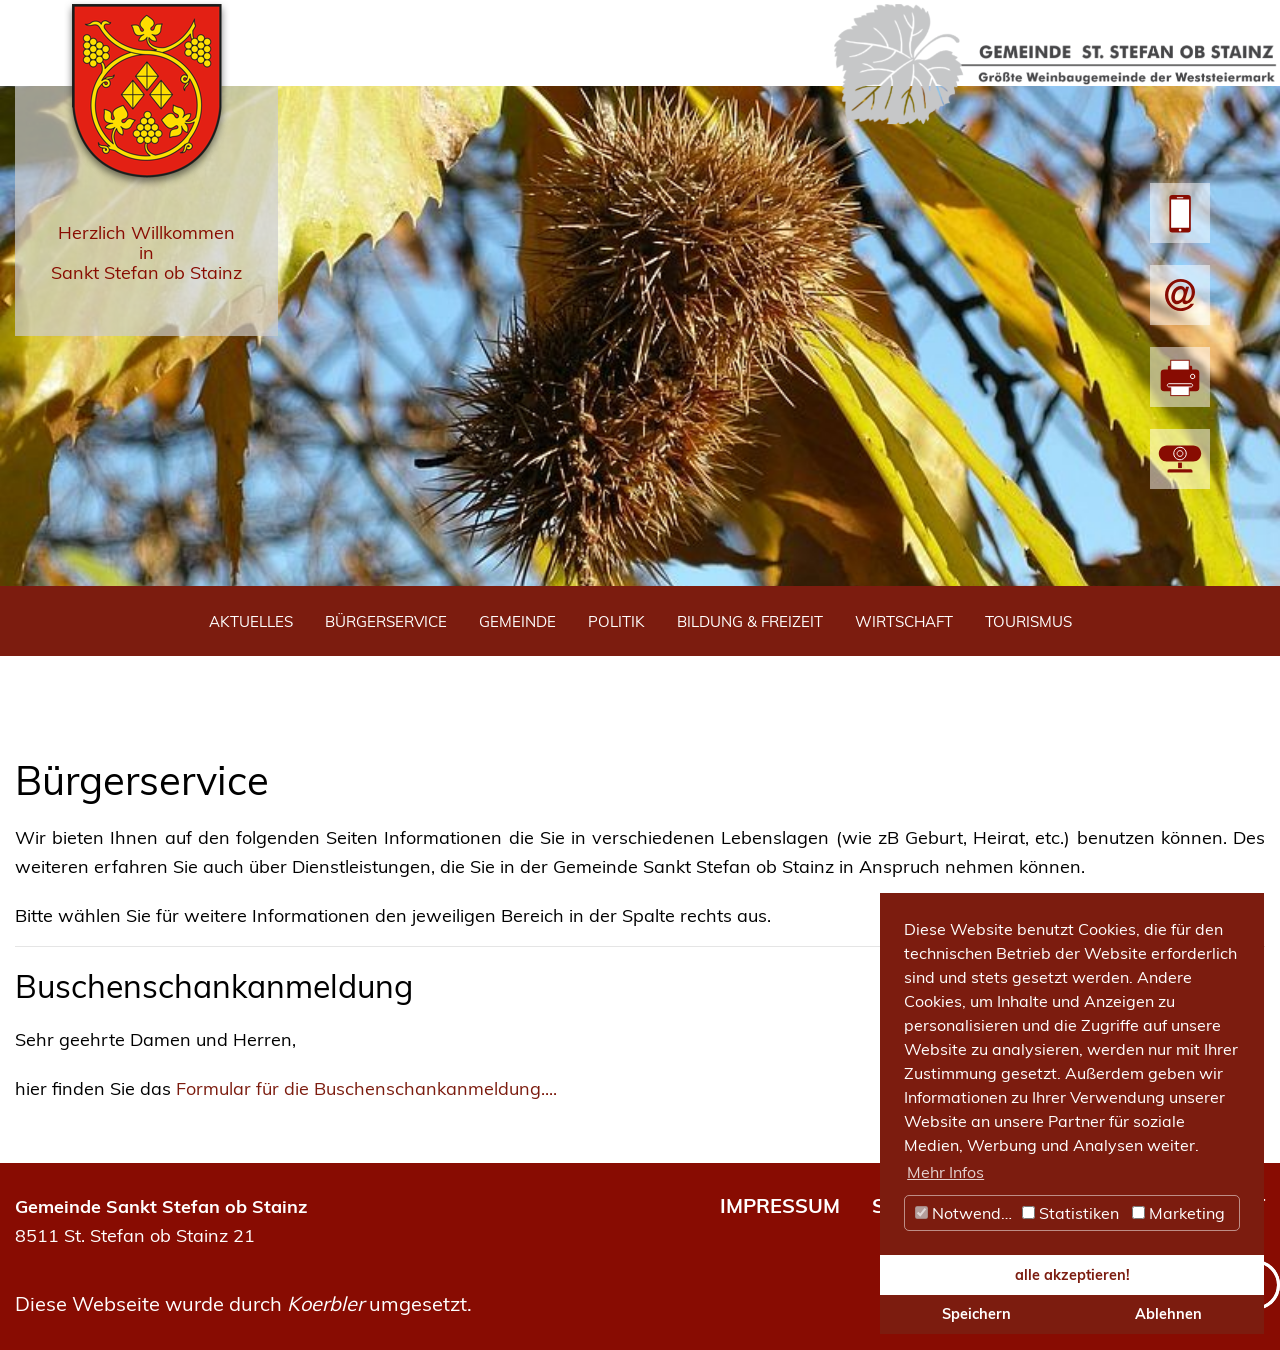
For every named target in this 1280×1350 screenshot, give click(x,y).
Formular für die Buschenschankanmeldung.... (366, 1088)
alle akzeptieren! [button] (1072, 1275)
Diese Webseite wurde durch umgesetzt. (243, 1303)
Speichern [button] (976, 1314)
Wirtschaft (904, 621)
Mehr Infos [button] (945, 1172)
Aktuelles (251, 621)
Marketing (1178, 1213)
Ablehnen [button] (1168, 1314)
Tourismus (1028, 621)
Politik (616, 621)
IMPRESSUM (780, 1205)
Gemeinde (517, 621)
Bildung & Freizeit (750, 621)
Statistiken (1070, 1213)
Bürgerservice (386, 621)
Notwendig (965, 1213)
